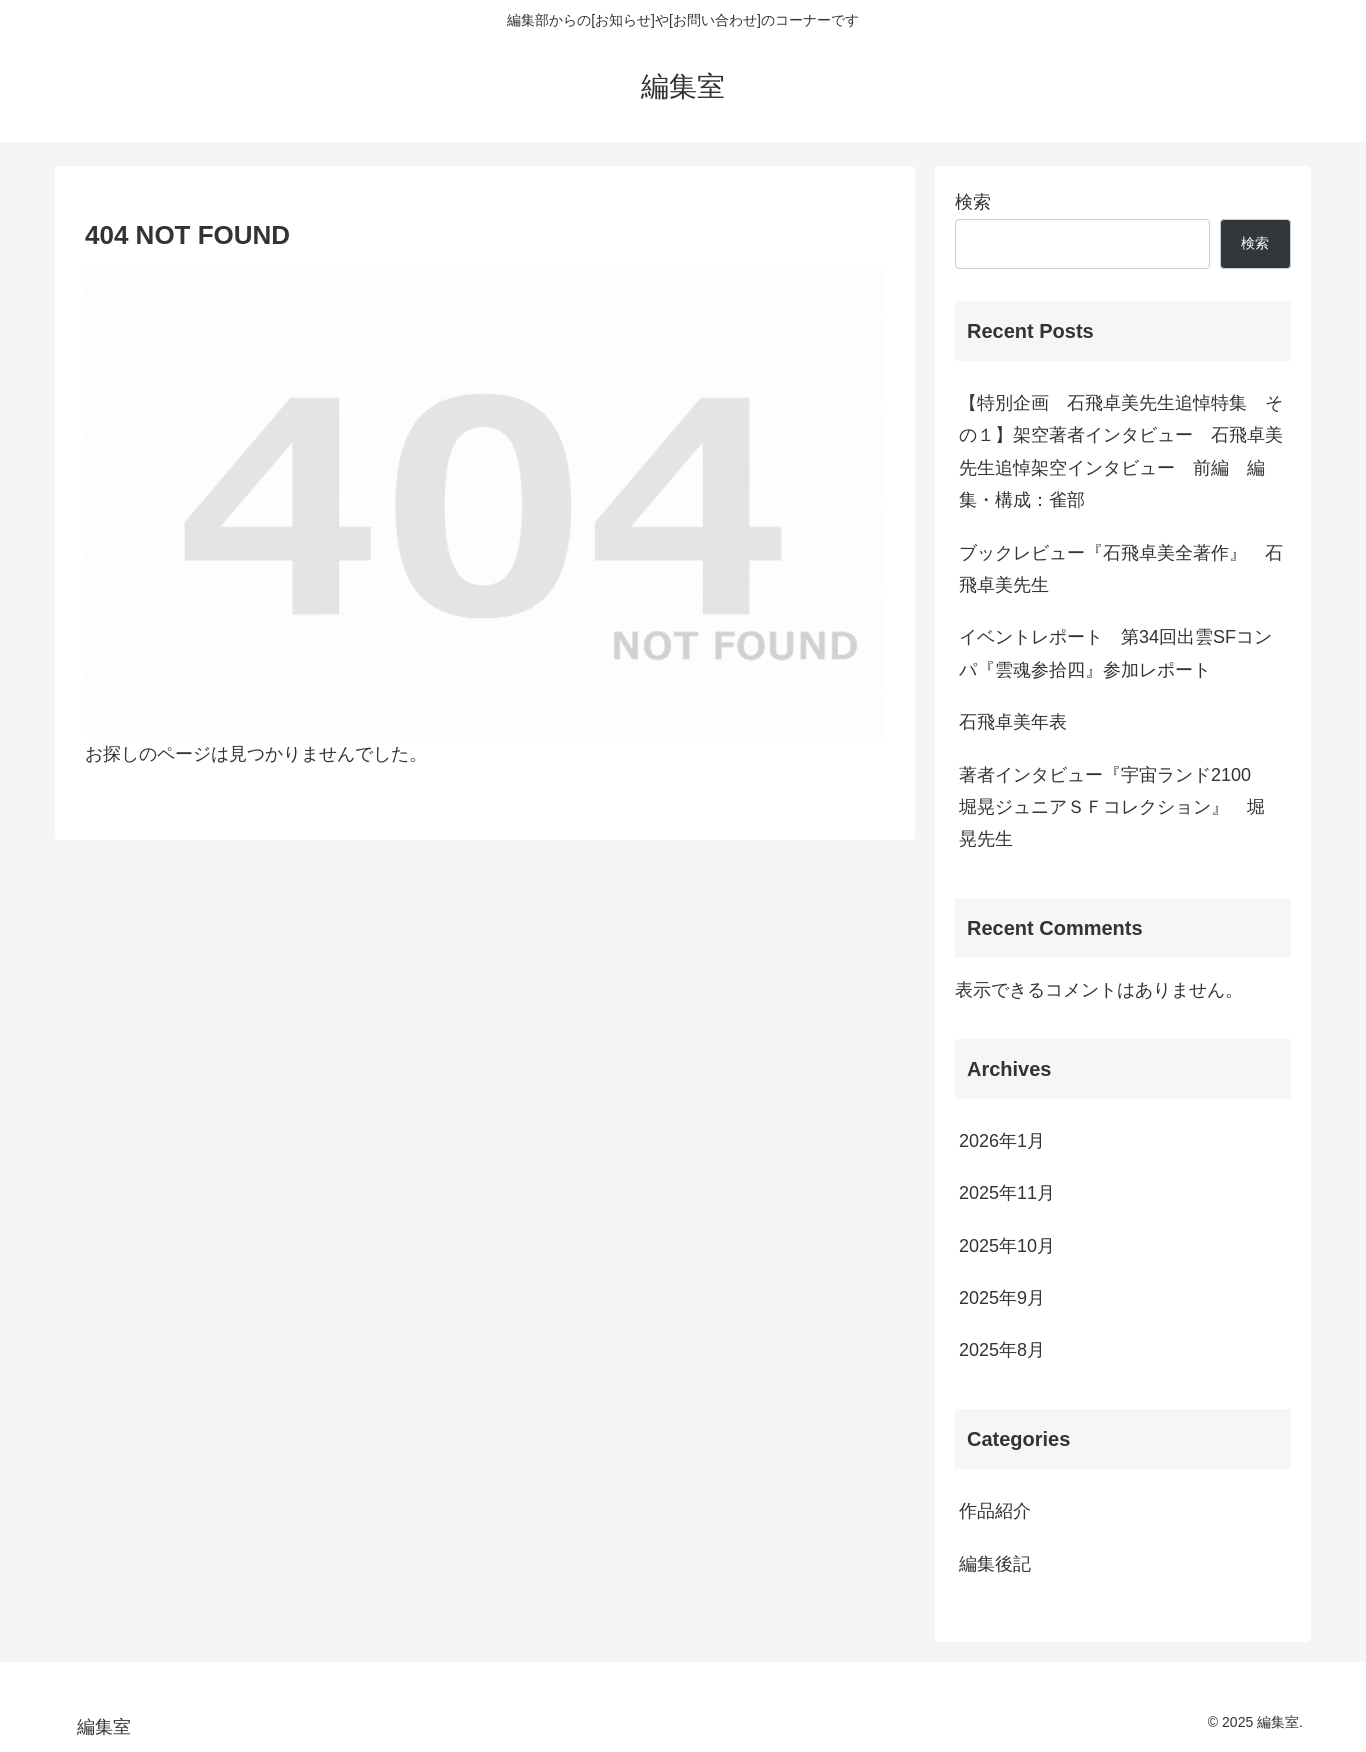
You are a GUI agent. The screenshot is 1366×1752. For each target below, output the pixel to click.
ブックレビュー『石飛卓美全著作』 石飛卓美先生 (1121, 569)
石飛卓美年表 (1013, 722)
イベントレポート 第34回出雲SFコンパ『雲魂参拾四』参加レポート (1115, 653)
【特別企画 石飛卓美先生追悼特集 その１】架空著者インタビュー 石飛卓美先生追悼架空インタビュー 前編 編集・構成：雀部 (1121, 451)
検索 (973, 202)
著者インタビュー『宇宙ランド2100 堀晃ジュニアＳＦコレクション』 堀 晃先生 (1121, 807)
